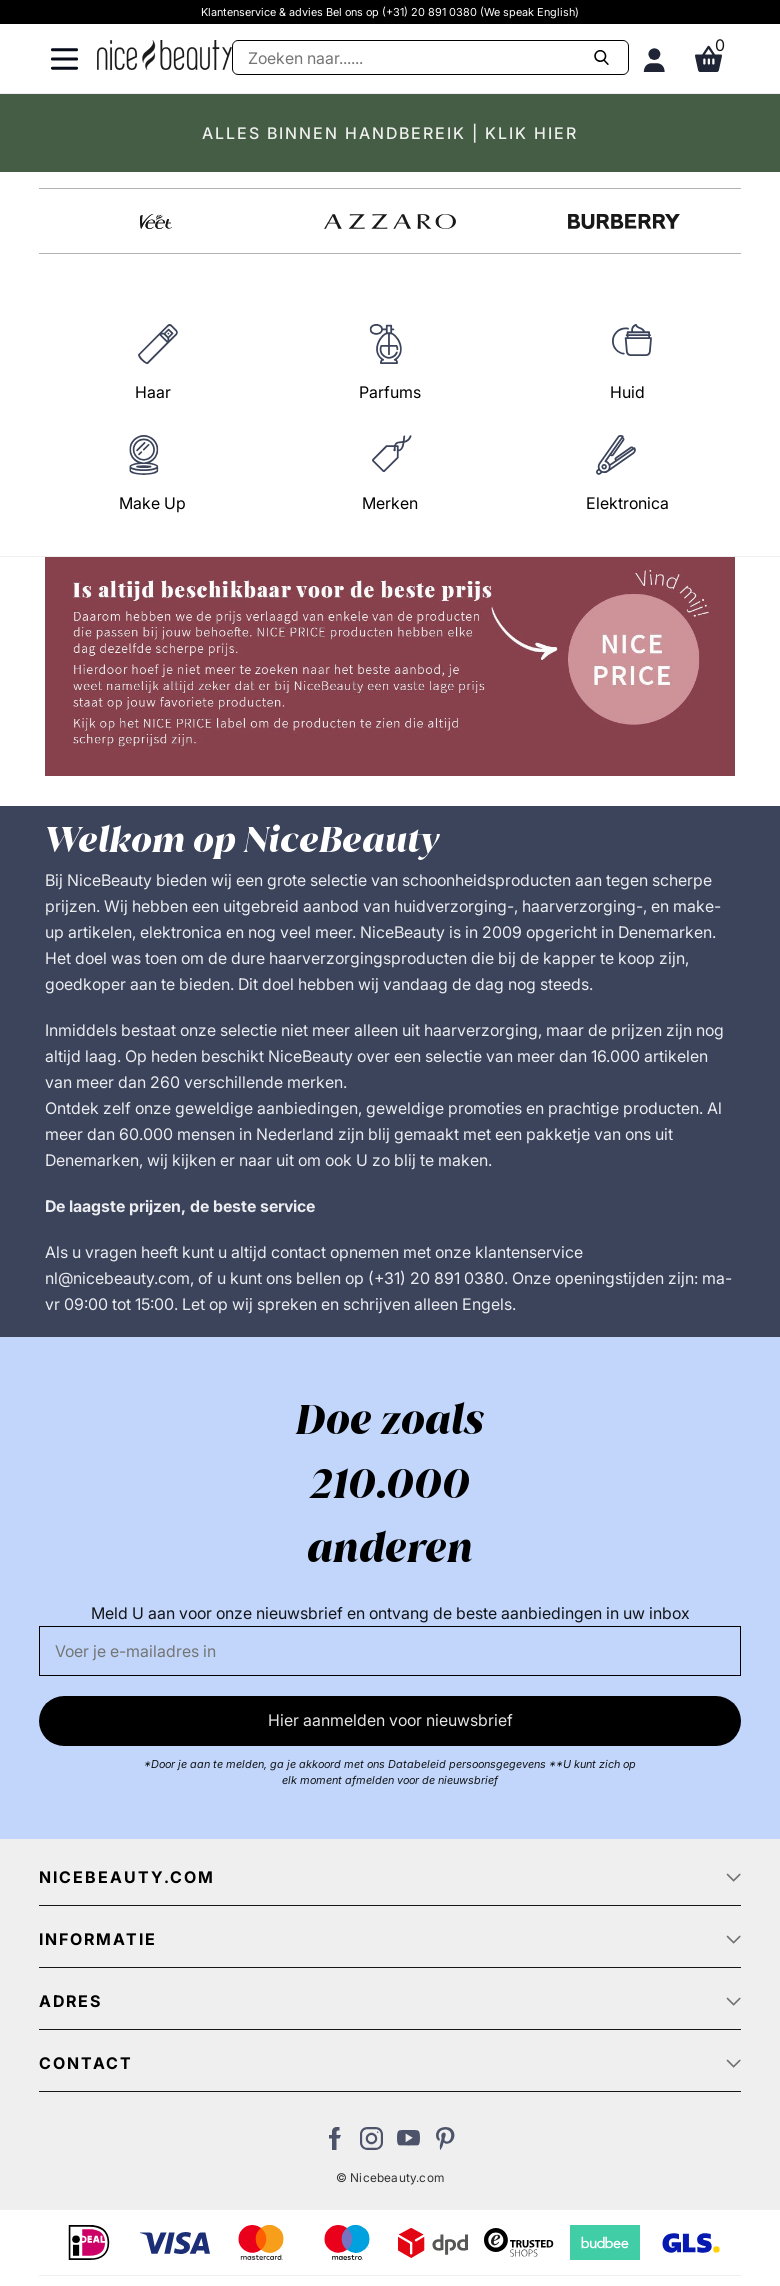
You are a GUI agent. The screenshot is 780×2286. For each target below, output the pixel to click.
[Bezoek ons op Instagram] (371, 2144)
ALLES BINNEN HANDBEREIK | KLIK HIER (390, 133)
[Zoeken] (430, 57)
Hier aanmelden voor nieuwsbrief (390, 1720)
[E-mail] (390, 1651)
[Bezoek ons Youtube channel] (408, 2144)
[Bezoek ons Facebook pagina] (334, 2144)
